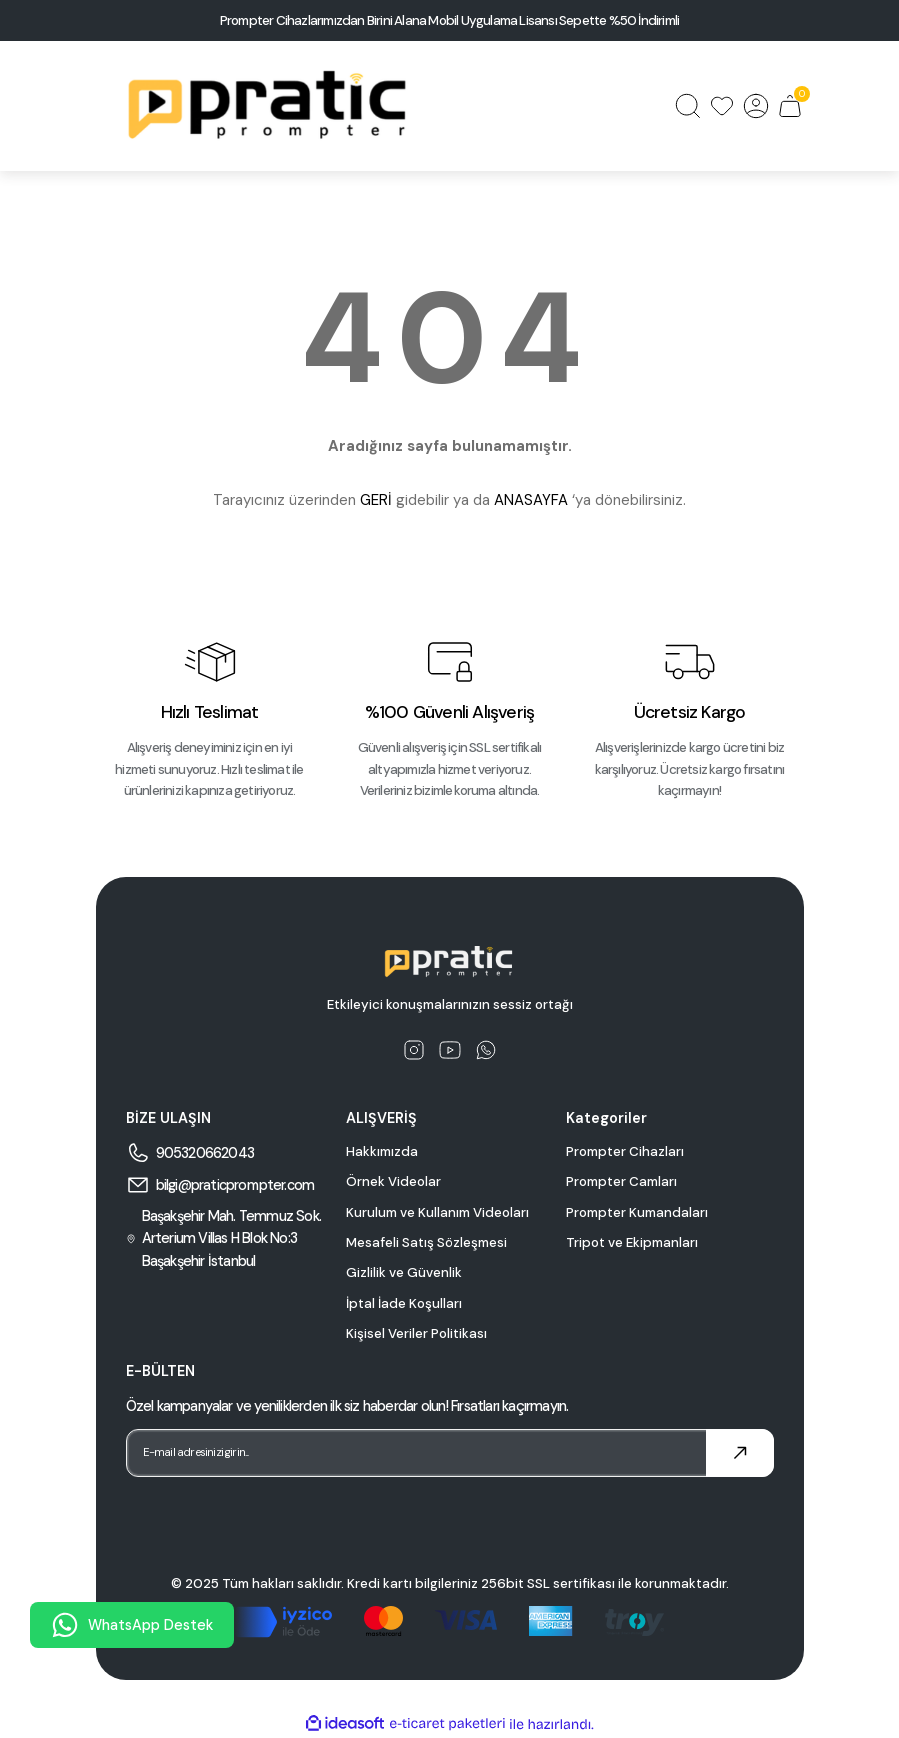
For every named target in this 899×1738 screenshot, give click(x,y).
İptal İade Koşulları (404, 1303)
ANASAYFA (531, 500)
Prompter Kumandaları (637, 1212)
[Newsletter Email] (450, 1453)
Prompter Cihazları (625, 1151)
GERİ (376, 500)
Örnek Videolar (393, 1181)
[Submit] (740, 1453)
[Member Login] (756, 106)
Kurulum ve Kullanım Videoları (437, 1212)
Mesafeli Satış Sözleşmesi (426, 1242)
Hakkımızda (382, 1151)
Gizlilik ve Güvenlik (404, 1272)
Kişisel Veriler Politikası (416, 1333)
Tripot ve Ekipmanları (632, 1242)
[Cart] (790, 106)
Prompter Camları (621, 1181)
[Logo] (270, 106)
